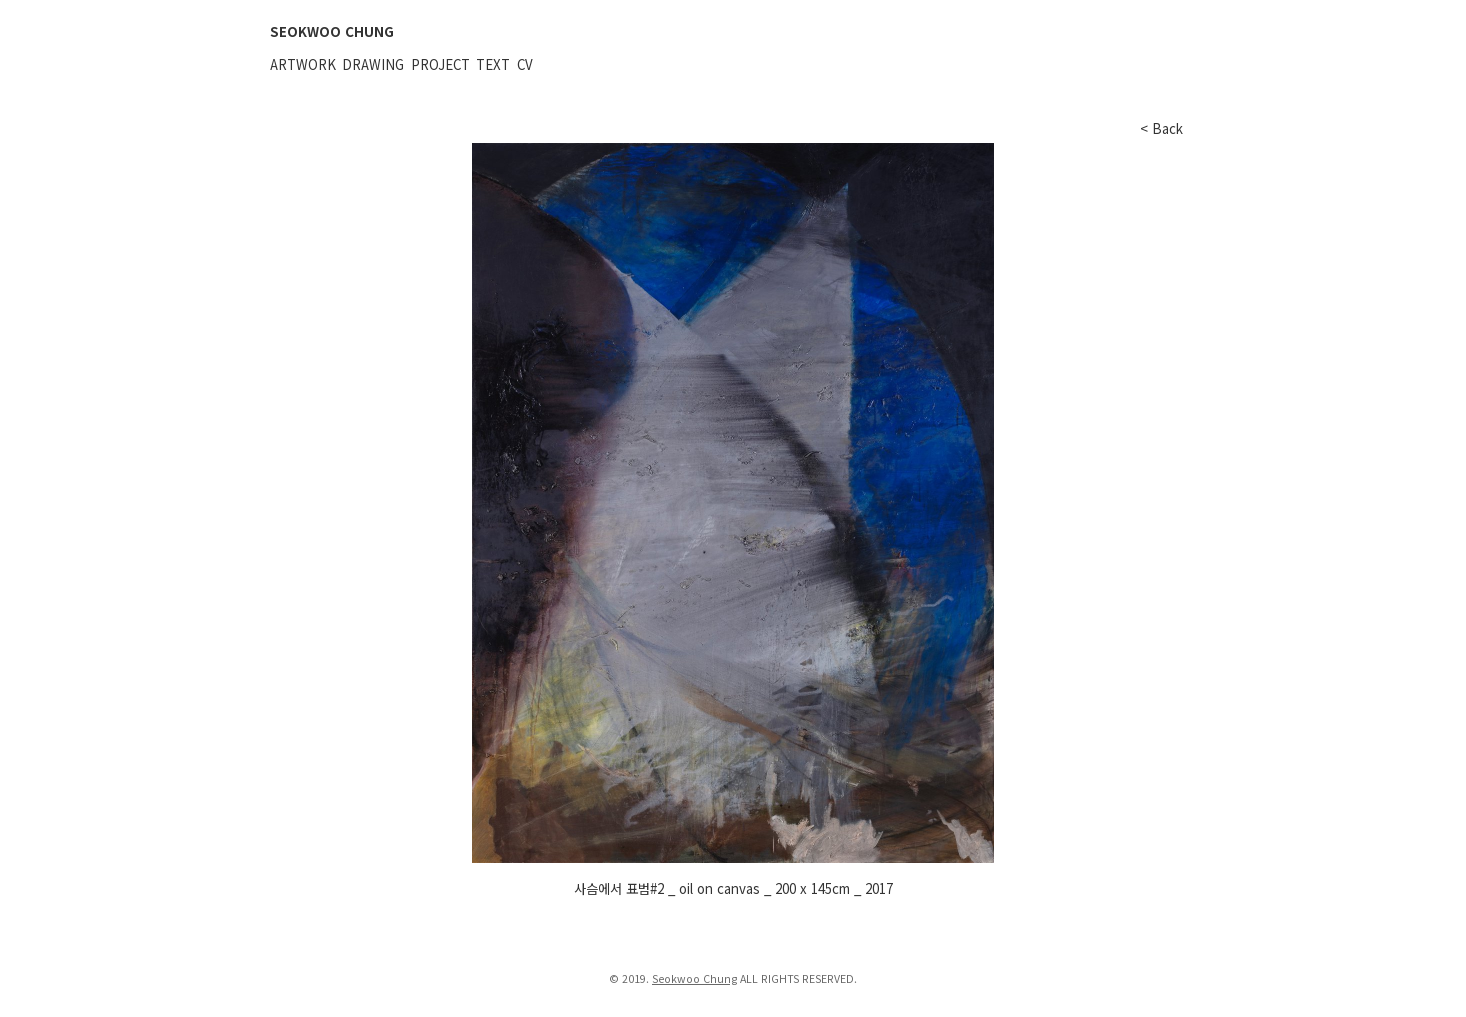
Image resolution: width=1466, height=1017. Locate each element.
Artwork (303, 64)
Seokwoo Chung (694, 978)
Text (493, 64)
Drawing (373, 64)
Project (440, 64)
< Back (1161, 128)
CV (525, 64)
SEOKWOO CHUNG (332, 31)
